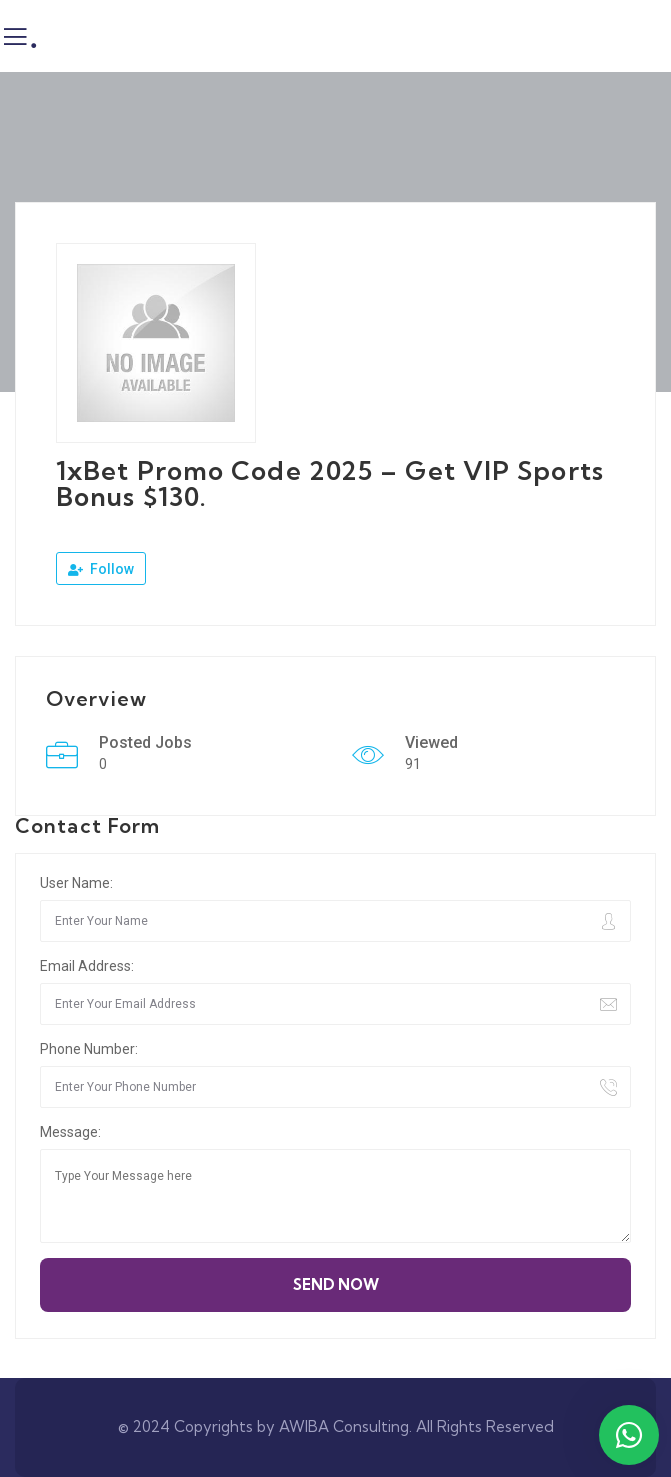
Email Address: (87, 966)
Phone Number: (89, 1049)
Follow (101, 569)
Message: (70, 1132)
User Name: (76, 883)
